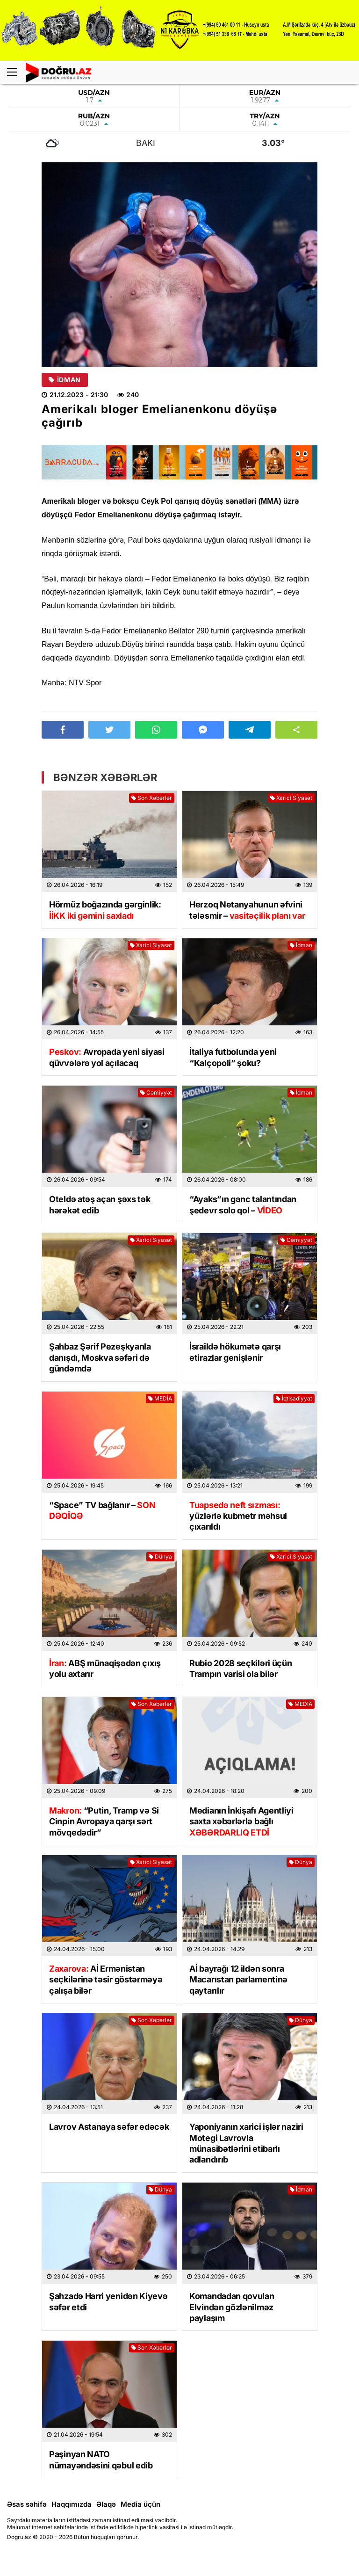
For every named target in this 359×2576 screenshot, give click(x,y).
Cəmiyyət (156, 1092)
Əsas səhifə (27, 2504)
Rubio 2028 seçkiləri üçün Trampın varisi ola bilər (240, 1668)
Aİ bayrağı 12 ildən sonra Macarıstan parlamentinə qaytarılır (238, 1979)
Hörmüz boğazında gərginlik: (105, 910)
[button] (296, 730)
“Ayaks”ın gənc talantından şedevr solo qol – (242, 1204)
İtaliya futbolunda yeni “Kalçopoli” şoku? (233, 1057)
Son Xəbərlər (151, 797)
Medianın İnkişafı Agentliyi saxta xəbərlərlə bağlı (241, 1821)
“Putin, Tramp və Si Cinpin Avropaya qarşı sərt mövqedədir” (104, 1821)
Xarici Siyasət (291, 797)
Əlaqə (106, 2504)
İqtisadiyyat (294, 1398)
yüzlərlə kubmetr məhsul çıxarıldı (238, 1516)
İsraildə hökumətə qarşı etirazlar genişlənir (235, 1352)
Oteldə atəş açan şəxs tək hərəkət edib (100, 1204)
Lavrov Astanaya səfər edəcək (109, 2127)
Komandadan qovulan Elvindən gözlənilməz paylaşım (231, 2307)
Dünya (160, 1556)
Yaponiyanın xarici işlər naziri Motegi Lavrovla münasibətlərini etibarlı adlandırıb (246, 2143)
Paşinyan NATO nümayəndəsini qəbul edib (101, 2459)
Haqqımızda (71, 2504)
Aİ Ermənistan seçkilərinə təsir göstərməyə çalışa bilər (106, 1979)
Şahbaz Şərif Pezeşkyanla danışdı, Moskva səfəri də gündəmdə (100, 1357)
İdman (65, 380)
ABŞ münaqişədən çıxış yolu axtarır (105, 1668)
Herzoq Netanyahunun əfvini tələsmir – (247, 910)
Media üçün (140, 2504)
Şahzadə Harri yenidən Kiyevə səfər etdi (108, 2301)
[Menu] (16, 72)
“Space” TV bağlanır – (102, 1510)
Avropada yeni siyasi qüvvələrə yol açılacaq (107, 1057)
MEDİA (160, 1398)
